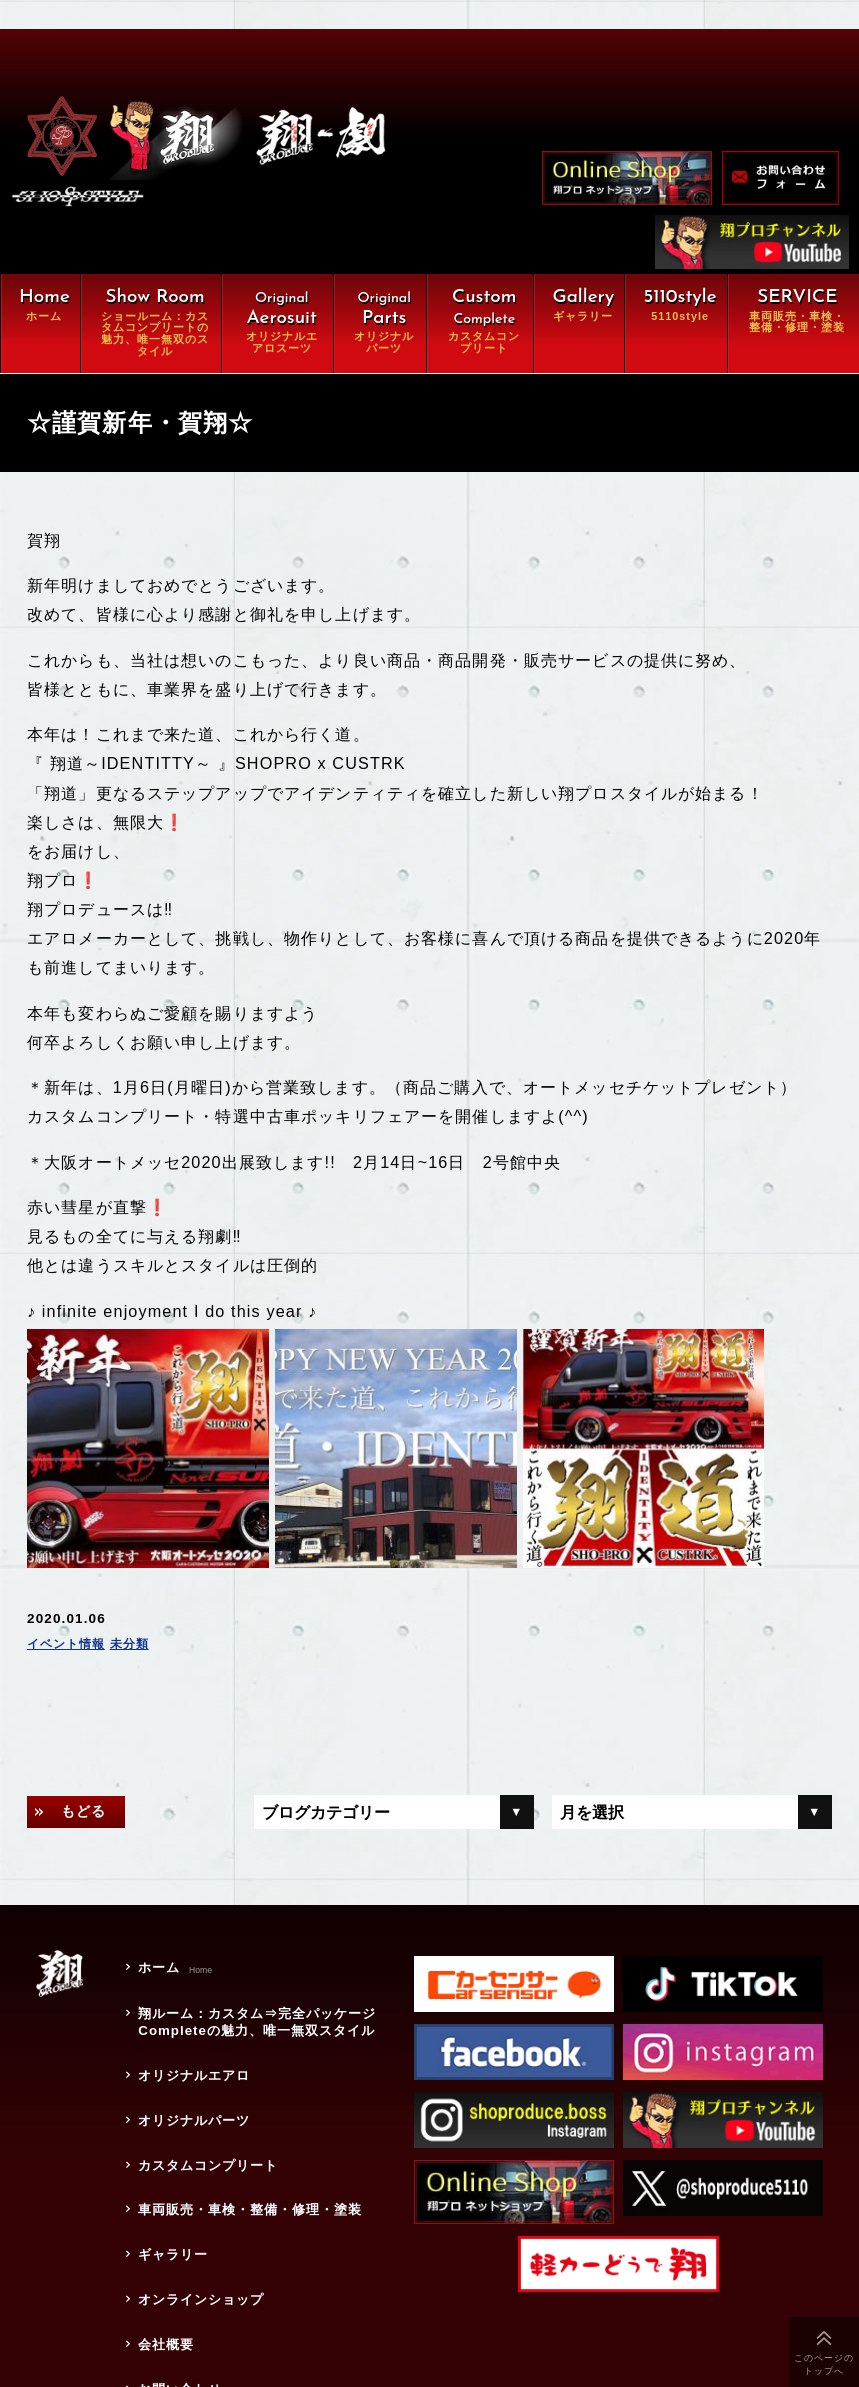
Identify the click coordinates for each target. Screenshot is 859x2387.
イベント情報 (72, 1599)
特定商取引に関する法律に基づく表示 (258, 2319)
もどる (90, 1768)
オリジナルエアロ (190, 2017)
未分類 (145, 1599)
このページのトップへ (824, 2364)
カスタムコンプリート (205, 2093)
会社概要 (160, 2243)
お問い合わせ (175, 2281)
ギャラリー (168, 2168)
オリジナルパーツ (190, 2055)
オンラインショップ (198, 2206)
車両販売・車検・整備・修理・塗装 (258, 2130)
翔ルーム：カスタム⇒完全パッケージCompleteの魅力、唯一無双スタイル (258, 1970)
